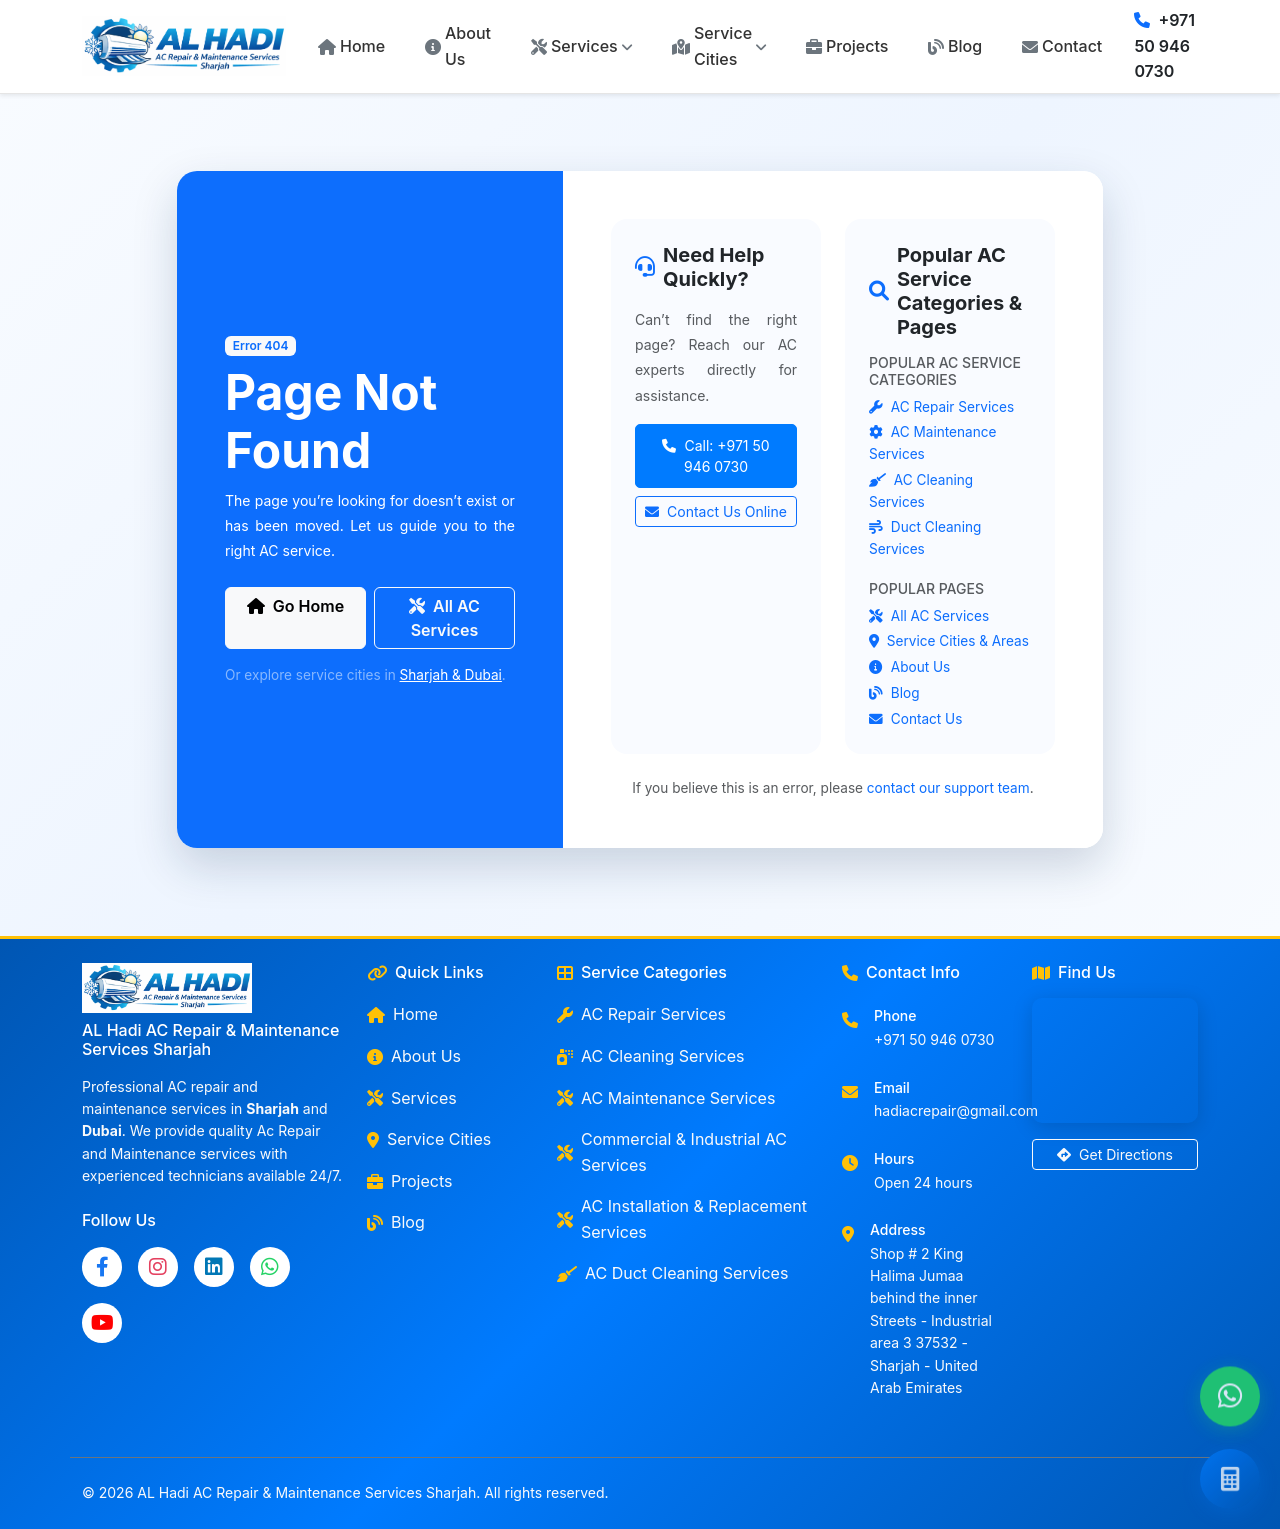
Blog (955, 46)
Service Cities (429, 1139)
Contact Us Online (716, 511)
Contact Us (915, 719)
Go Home (295, 606)
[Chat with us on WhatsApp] (1230, 1397)
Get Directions (1115, 1154)
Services (412, 1098)
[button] (581, 47)
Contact (1062, 46)
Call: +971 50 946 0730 (715, 456)
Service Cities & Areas (949, 641)
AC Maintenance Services (666, 1098)
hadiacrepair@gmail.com (956, 1110)
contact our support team (948, 788)
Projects (847, 46)
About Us (458, 46)
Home (351, 46)
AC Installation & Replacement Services (682, 1219)
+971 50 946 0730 (1164, 45)
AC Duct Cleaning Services (672, 1273)
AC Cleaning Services (650, 1056)
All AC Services (444, 618)
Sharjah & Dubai (451, 675)
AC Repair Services (941, 407)
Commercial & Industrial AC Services (672, 1152)
